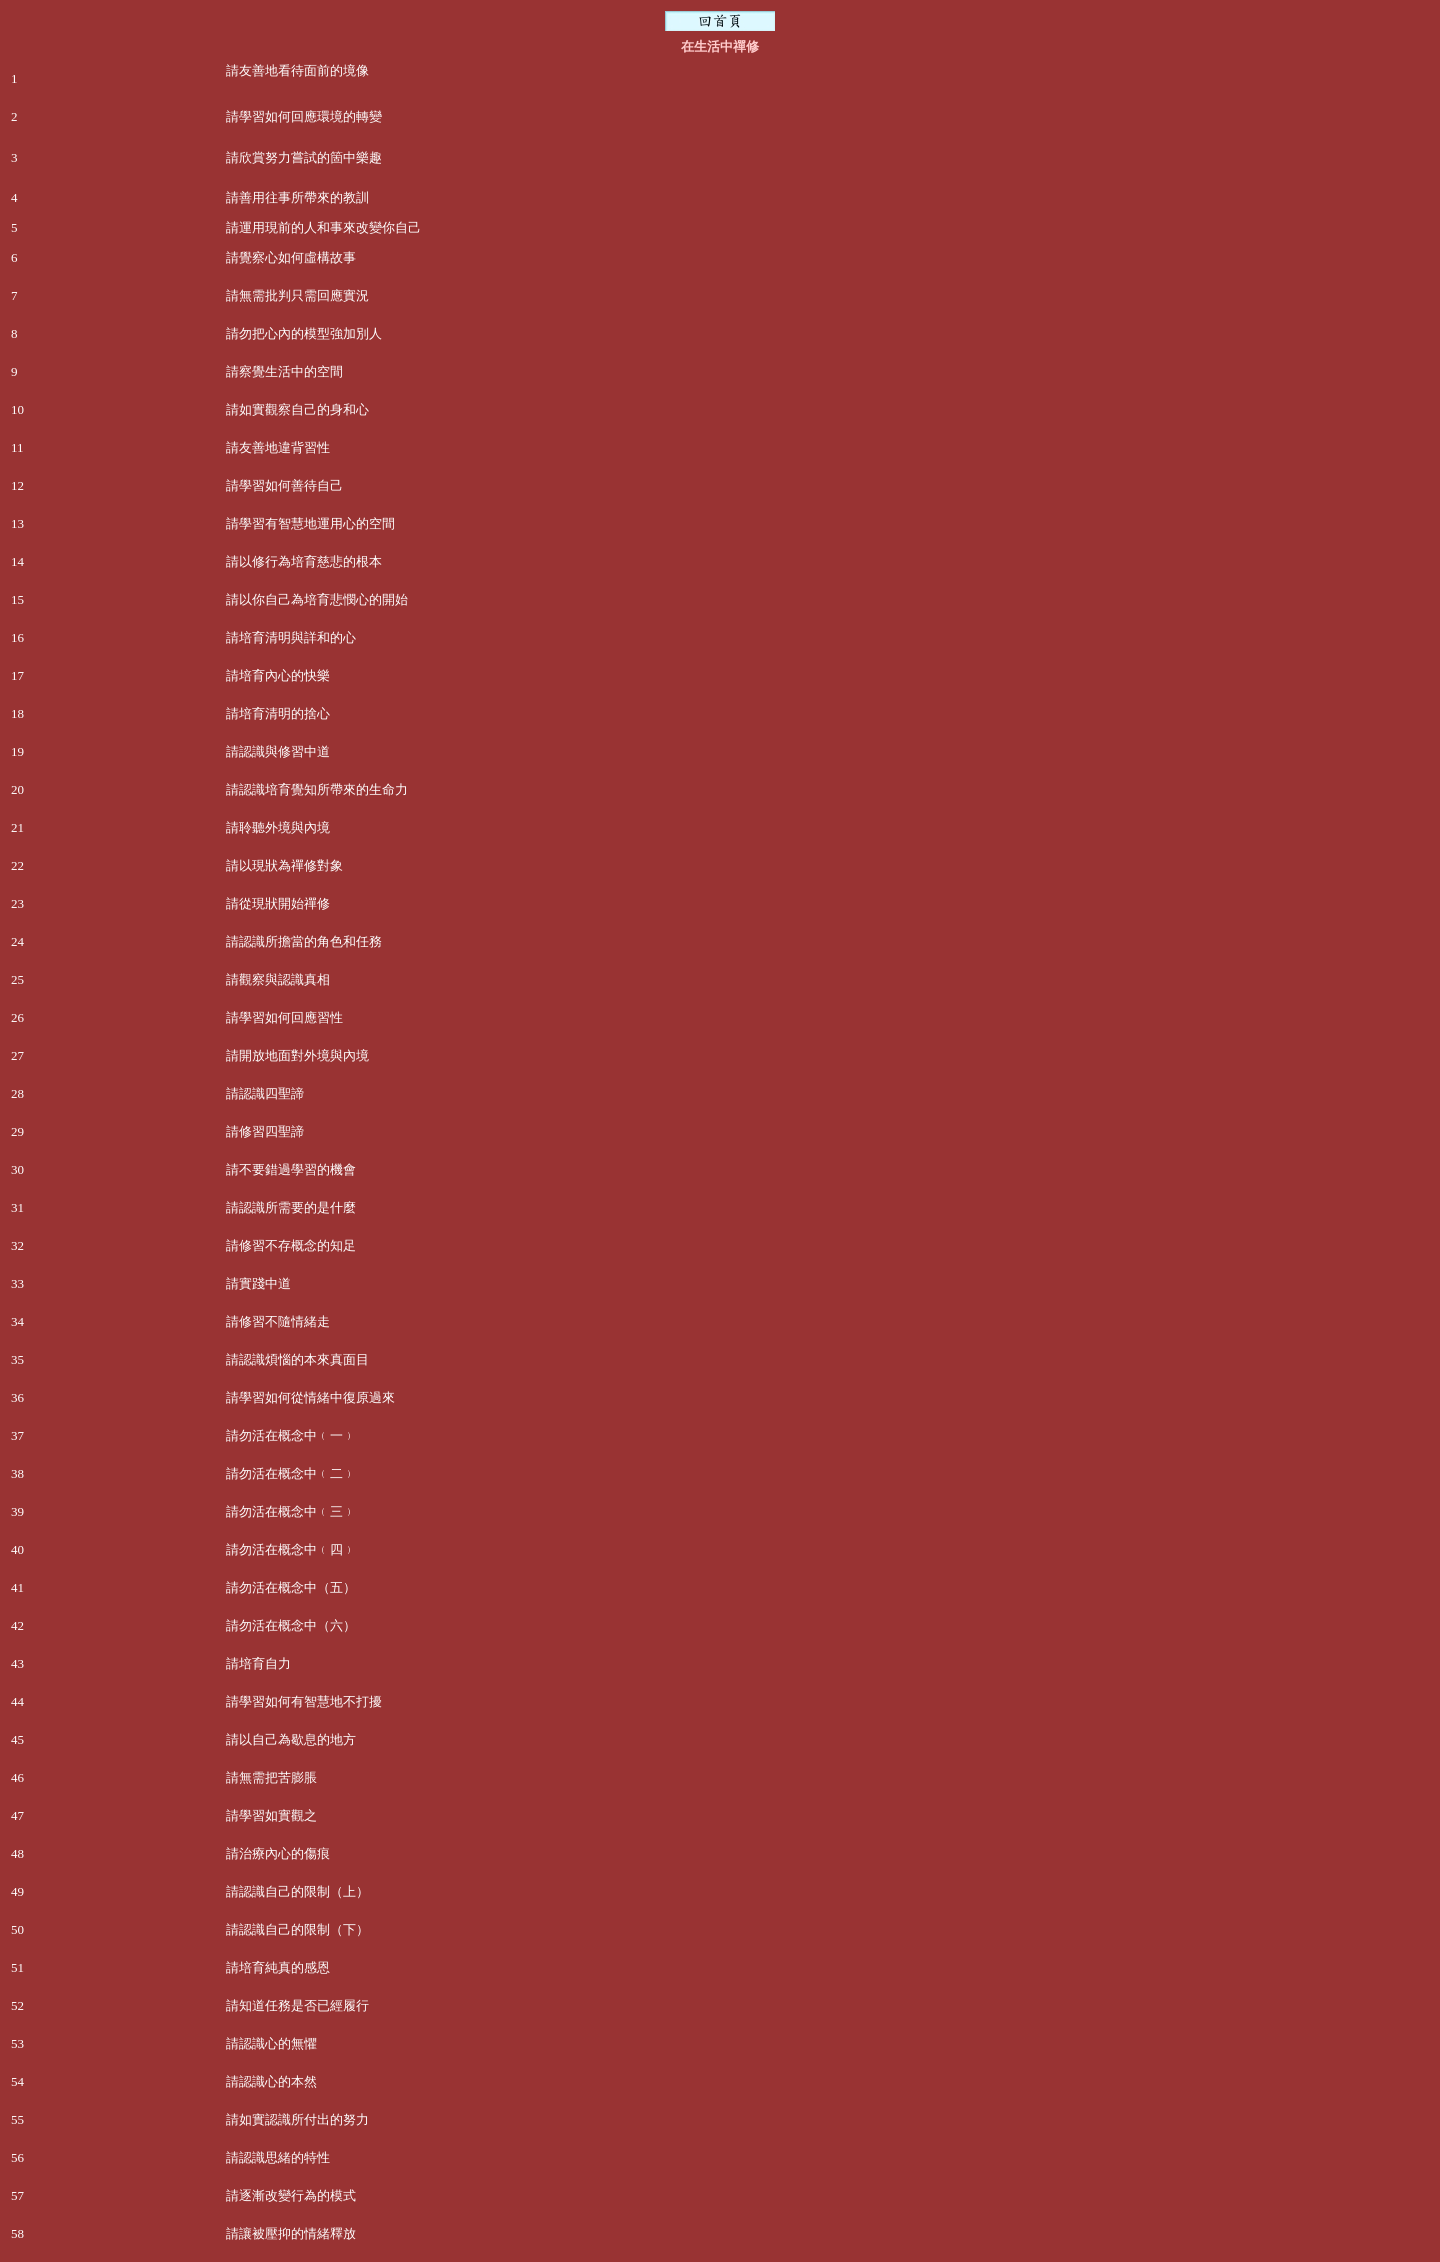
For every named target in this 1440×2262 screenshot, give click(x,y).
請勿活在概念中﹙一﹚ (291, 1435)
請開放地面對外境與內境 (297, 1055)
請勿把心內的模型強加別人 (304, 333)
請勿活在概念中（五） (291, 1587)
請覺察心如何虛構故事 (291, 257)
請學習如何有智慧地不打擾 (304, 1701)
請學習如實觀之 (271, 1815)
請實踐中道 (258, 1283)
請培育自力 (258, 1663)
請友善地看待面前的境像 (297, 70)
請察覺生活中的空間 (284, 371)
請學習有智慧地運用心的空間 (310, 523)
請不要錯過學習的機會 (291, 1169)
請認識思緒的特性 (278, 2157)
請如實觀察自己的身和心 (297, 409)
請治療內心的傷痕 (278, 1853)
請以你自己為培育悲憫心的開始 (317, 599)
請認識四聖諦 (265, 1093)
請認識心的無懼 (271, 2043)
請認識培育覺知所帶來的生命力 (317, 789)
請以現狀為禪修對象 (284, 865)
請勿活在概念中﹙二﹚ (291, 1473)
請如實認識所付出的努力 (297, 2119)
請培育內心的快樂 (278, 675)
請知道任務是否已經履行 (297, 2005)
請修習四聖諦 (265, 1131)
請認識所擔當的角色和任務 (304, 941)
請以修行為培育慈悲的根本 (304, 561)
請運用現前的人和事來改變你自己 (323, 227)
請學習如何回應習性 (284, 1017)
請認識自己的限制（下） (297, 1929)
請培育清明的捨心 (278, 713)
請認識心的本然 (271, 2081)
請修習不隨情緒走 (278, 1321)
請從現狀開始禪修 (278, 903)
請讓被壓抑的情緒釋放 (291, 2233)
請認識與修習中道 (278, 751)
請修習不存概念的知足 (291, 1245)
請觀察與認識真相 (278, 979)
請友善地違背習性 (278, 447)
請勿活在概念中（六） (291, 1625)
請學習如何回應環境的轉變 (304, 116)
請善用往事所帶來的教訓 (297, 197)
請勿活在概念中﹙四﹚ (291, 1549)
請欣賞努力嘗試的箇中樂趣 (304, 157)
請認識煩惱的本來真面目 (297, 1359)
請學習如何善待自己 (284, 485)
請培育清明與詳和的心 (291, 637)
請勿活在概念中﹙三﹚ (291, 1511)
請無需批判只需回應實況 (297, 295)
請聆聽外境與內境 (278, 827)
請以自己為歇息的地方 (291, 1739)
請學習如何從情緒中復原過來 (310, 1397)
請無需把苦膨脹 (271, 1777)
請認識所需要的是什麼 (291, 1207)
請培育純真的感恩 (278, 1967)
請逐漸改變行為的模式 (291, 2195)
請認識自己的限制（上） (297, 1891)
